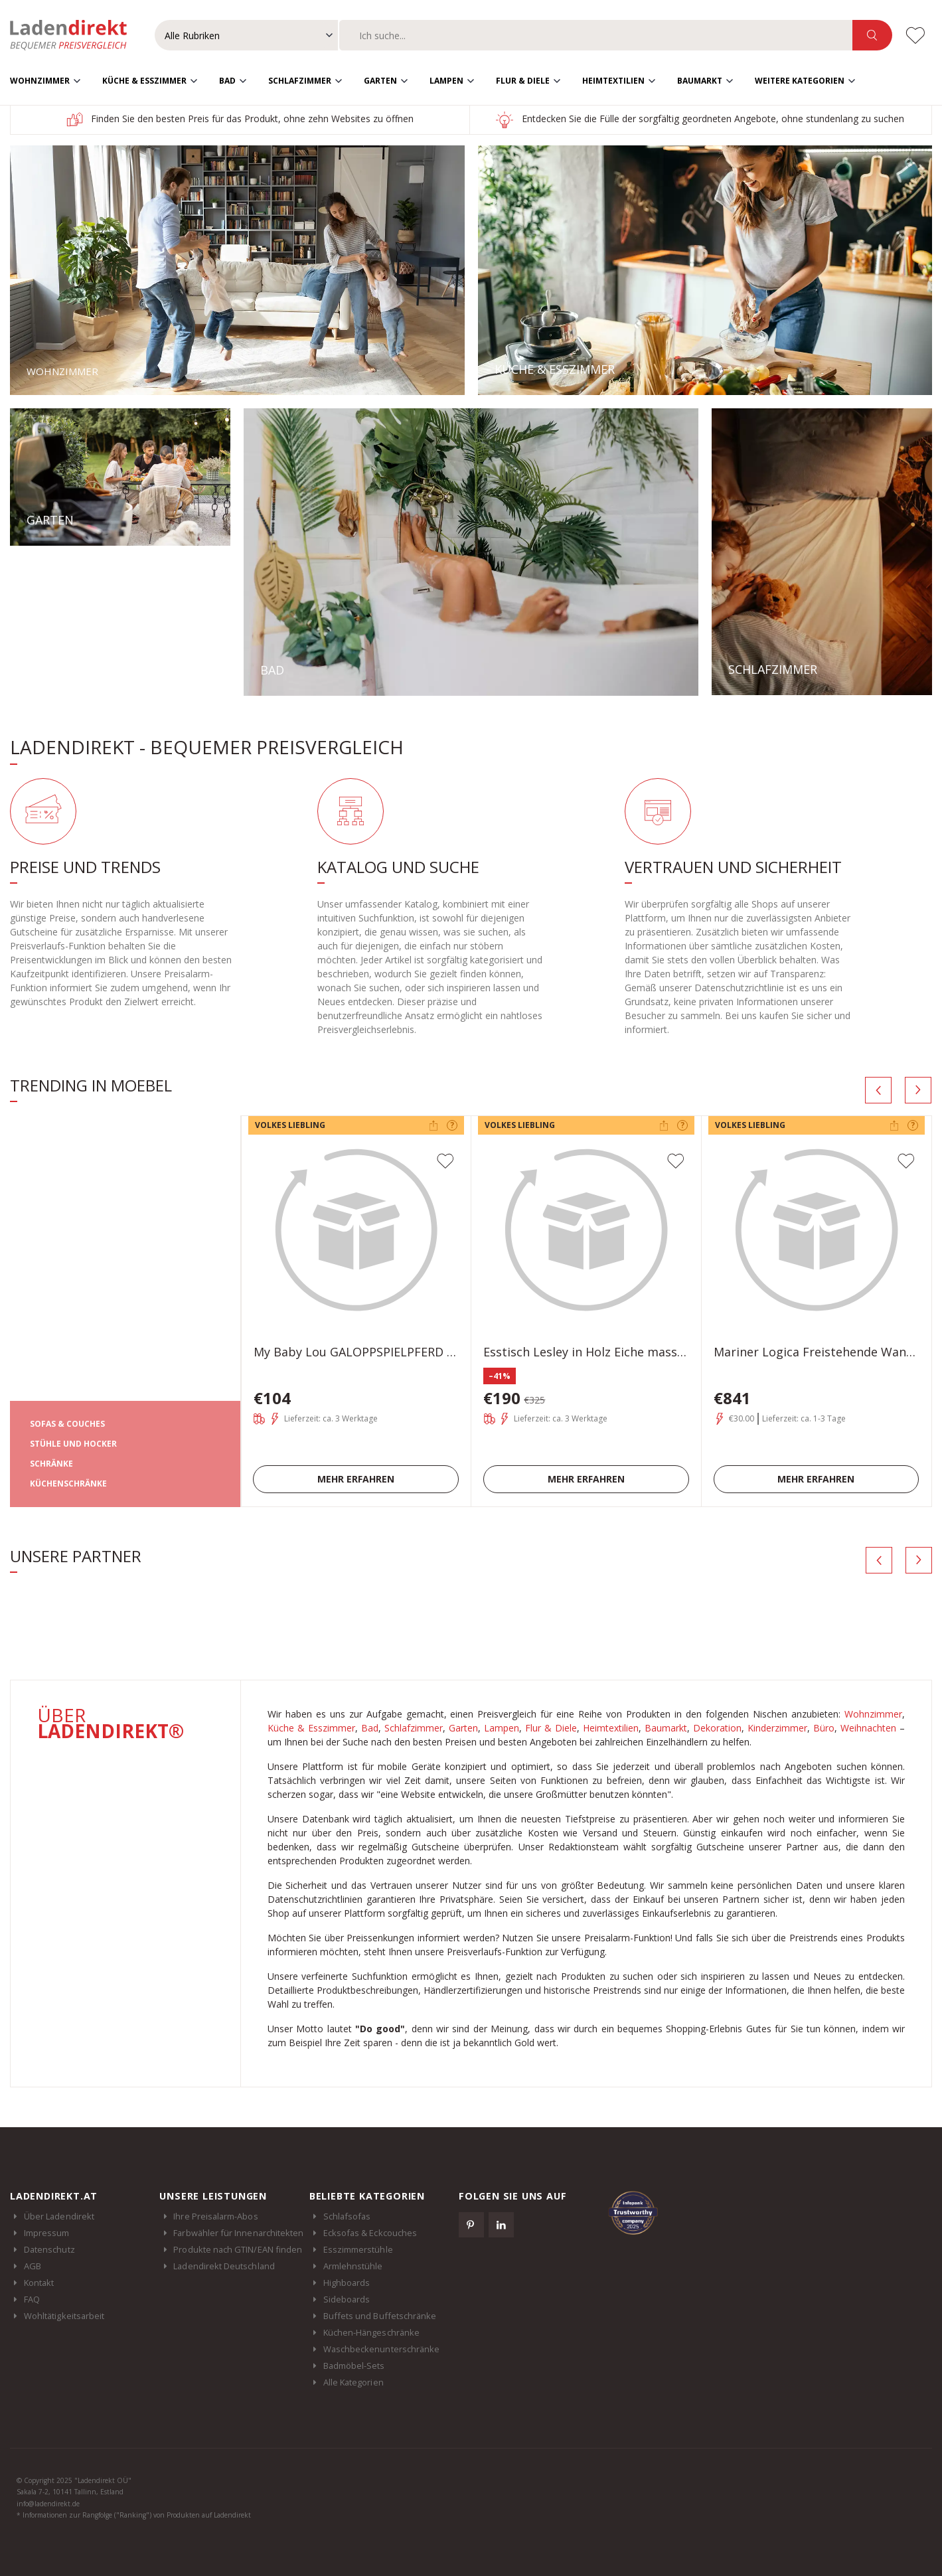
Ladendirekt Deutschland (230, 2265)
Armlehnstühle (353, 2265)
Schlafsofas (347, 2215)
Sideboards (346, 2298)
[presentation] (878, 1089)
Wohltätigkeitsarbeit (64, 2315)
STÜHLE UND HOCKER (73, 1443)
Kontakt (39, 2282)
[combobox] (595, 35)
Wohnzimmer (40, 80)
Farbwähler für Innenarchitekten (238, 2232)
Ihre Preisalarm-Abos (215, 2215)
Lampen (446, 80)
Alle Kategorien (353, 2381)
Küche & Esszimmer (144, 80)
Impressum (47, 2232)
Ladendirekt (75, 35)
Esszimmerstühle (358, 2249)
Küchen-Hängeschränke (371, 2332)
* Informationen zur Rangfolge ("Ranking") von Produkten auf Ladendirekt (134, 2515)
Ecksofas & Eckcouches (370, 2232)
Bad (227, 80)
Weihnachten (868, 1727)
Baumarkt (699, 80)
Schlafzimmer (299, 80)
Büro (823, 1727)
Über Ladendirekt (59, 2215)
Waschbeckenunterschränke (381, 2348)
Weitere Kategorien (799, 80)
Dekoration (717, 1727)
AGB (32, 2265)
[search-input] (595, 35)
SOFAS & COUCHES (67, 1423)
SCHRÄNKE (51, 1463)
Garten (380, 80)
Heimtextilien (613, 80)
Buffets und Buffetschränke (380, 2315)
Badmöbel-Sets (354, 2365)
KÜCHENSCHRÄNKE (68, 1483)
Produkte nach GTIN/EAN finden (237, 2249)
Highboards (346, 2282)
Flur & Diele (523, 80)
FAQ (32, 2298)
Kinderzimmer (777, 1727)
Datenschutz (49, 2249)
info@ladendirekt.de (48, 2503)
